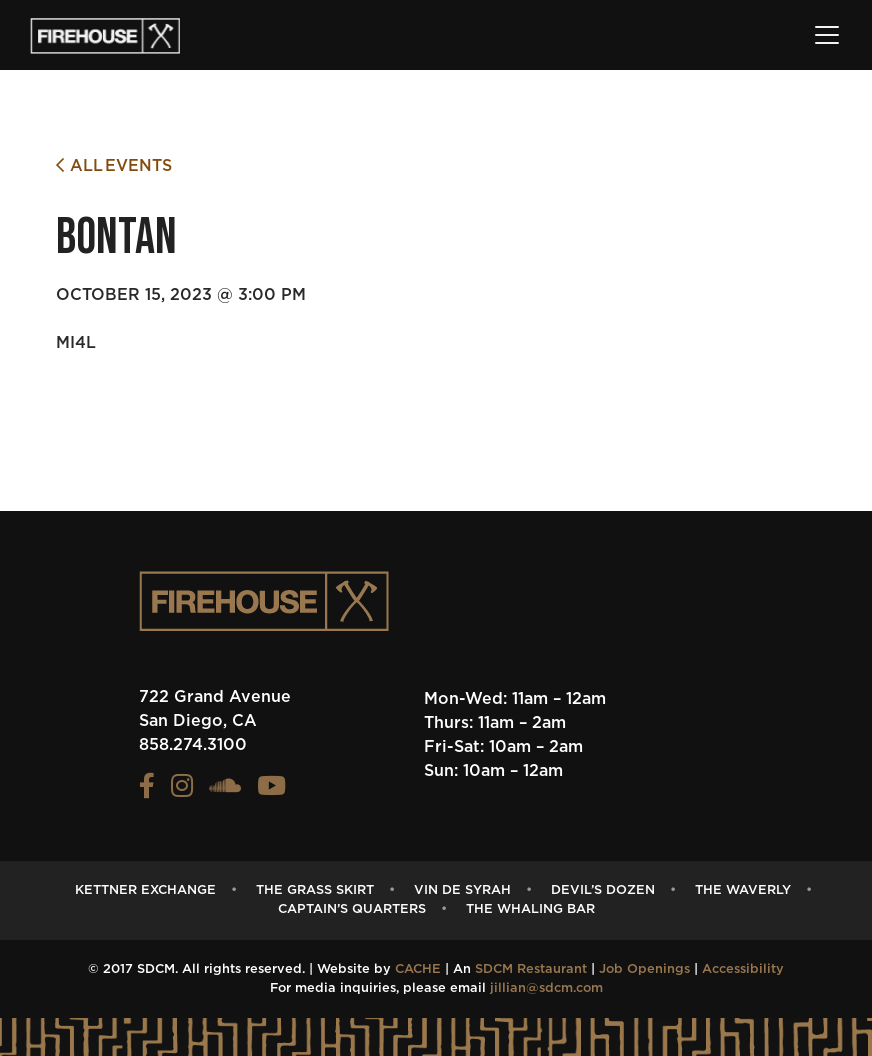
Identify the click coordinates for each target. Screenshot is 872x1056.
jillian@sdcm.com (546, 988)
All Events (114, 165)
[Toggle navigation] (827, 35)
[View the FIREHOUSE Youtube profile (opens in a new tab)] (271, 791)
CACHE (418, 969)
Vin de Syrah (462, 890)
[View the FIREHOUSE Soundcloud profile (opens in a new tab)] (225, 791)
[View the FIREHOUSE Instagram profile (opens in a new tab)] (182, 791)
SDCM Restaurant (531, 969)
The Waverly (743, 890)
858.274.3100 (193, 745)
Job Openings (644, 969)
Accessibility (743, 969)
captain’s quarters (352, 909)
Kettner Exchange (145, 890)
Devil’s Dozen (603, 890)
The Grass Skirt (315, 890)
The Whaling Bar (530, 909)
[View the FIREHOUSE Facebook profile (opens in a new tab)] (147, 791)
